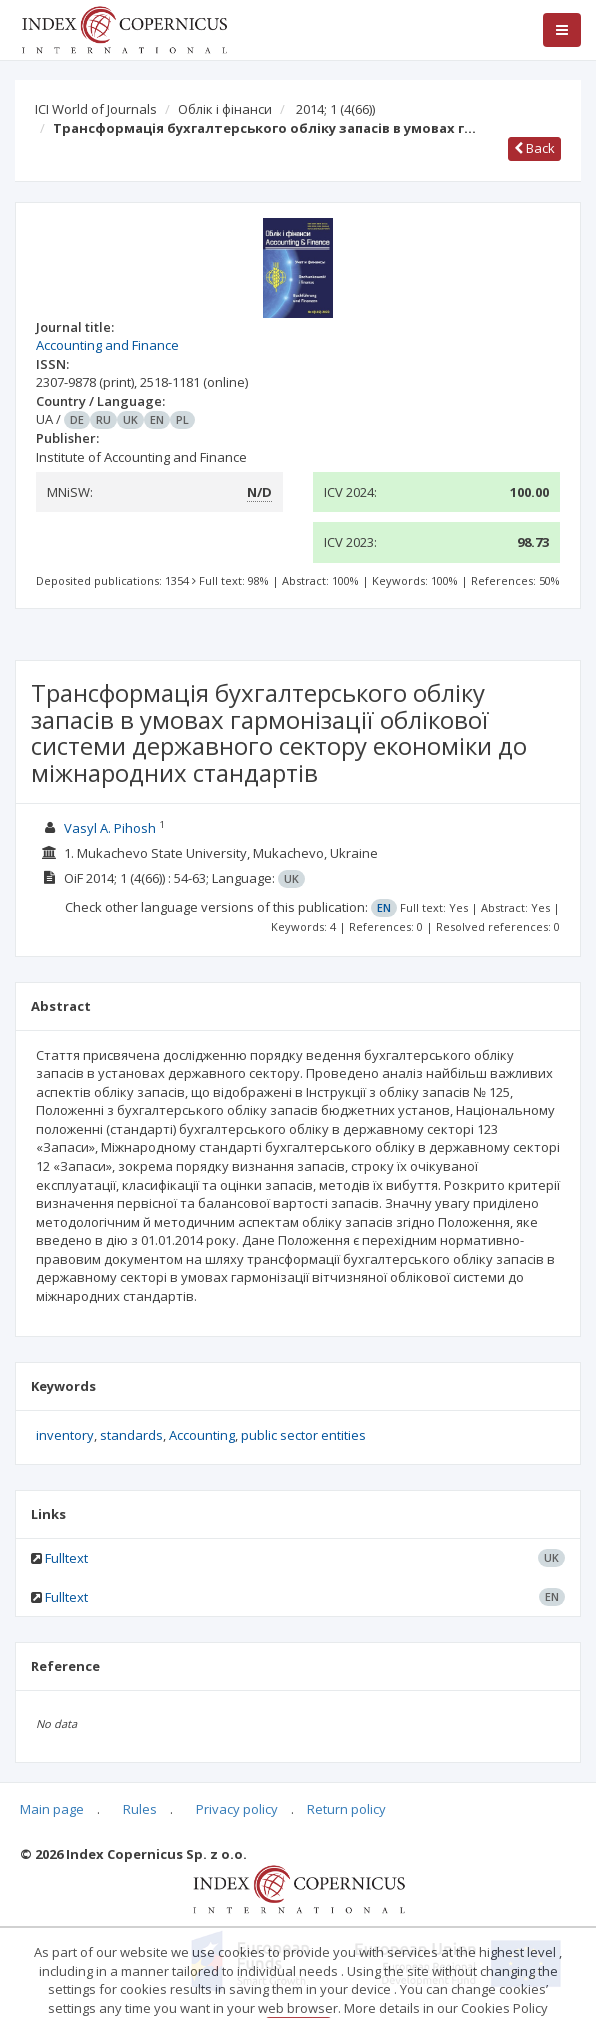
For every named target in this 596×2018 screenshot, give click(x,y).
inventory (65, 1435)
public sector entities (303, 1435)
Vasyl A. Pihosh (110, 828)
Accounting (202, 1435)
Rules (140, 1809)
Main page (52, 1809)
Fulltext (66, 1558)
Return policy (346, 1809)
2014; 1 (335, 109)
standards (131, 1435)
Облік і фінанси (225, 109)
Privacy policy (237, 1809)
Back (534, 148)
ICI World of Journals (96, 109)
